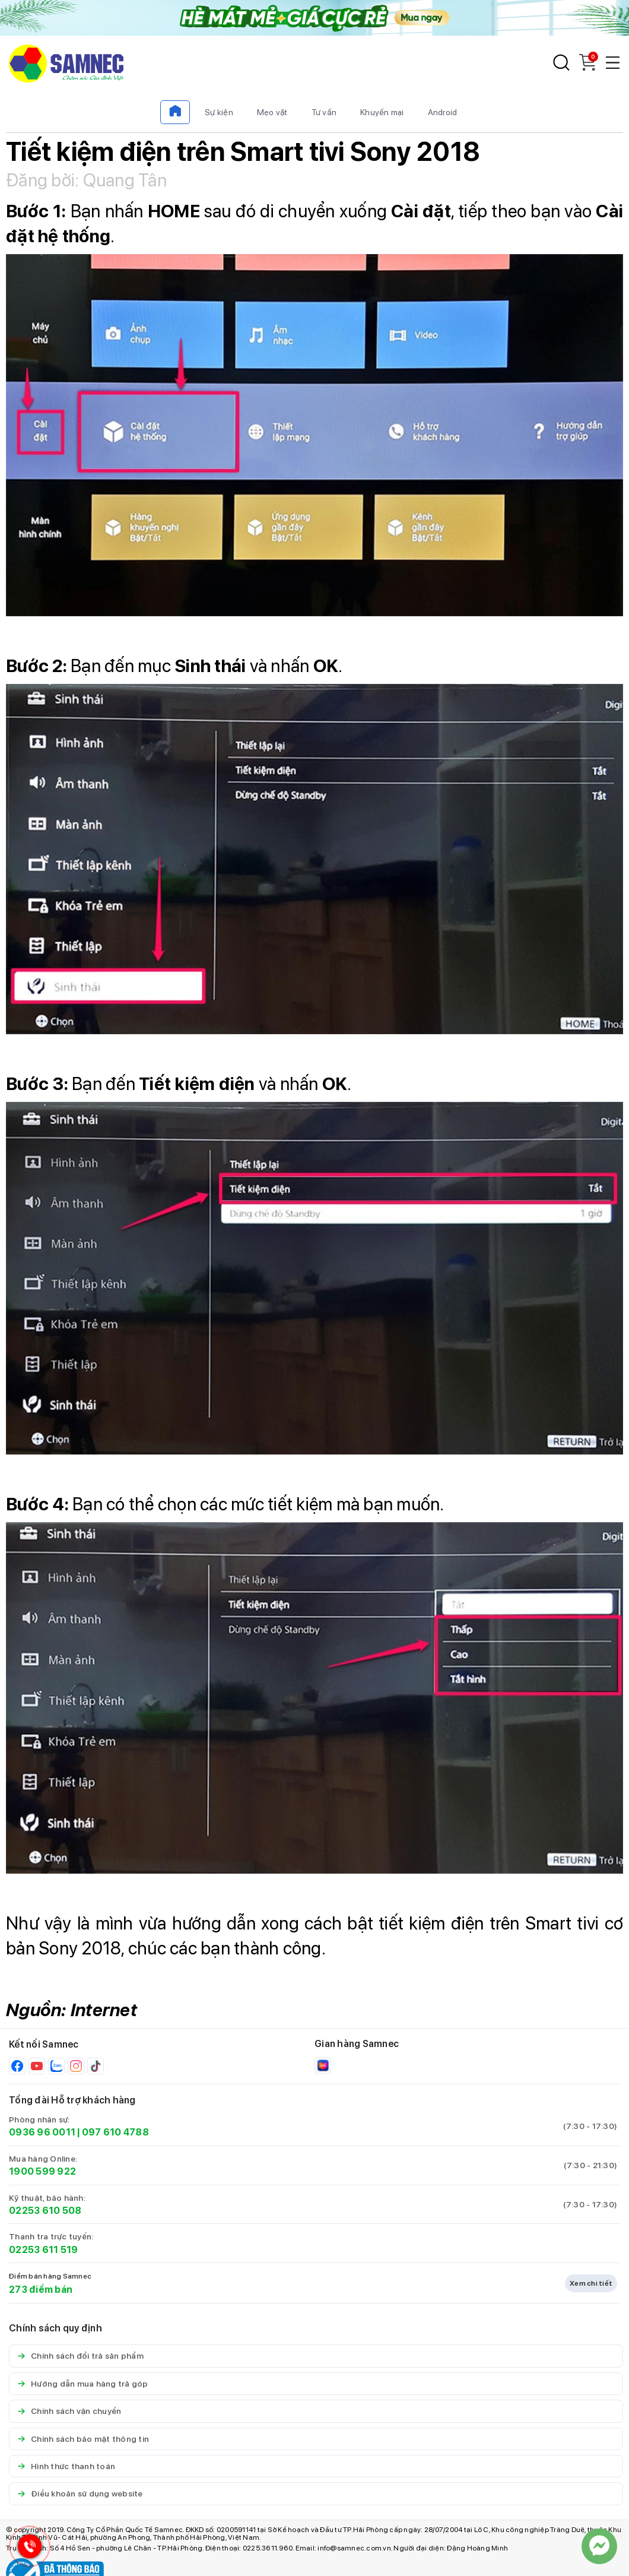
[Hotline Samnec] (27, 2549)
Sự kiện (219, 112)
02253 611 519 (43, 2249)
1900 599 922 (42, 2171)
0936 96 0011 (42, 2132)
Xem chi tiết (591, 2283)
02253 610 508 (45, 2210)
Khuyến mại (382, 112)
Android (443, 112)
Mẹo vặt (272, 112)
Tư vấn (324, 112)
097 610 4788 (115, 2132)
